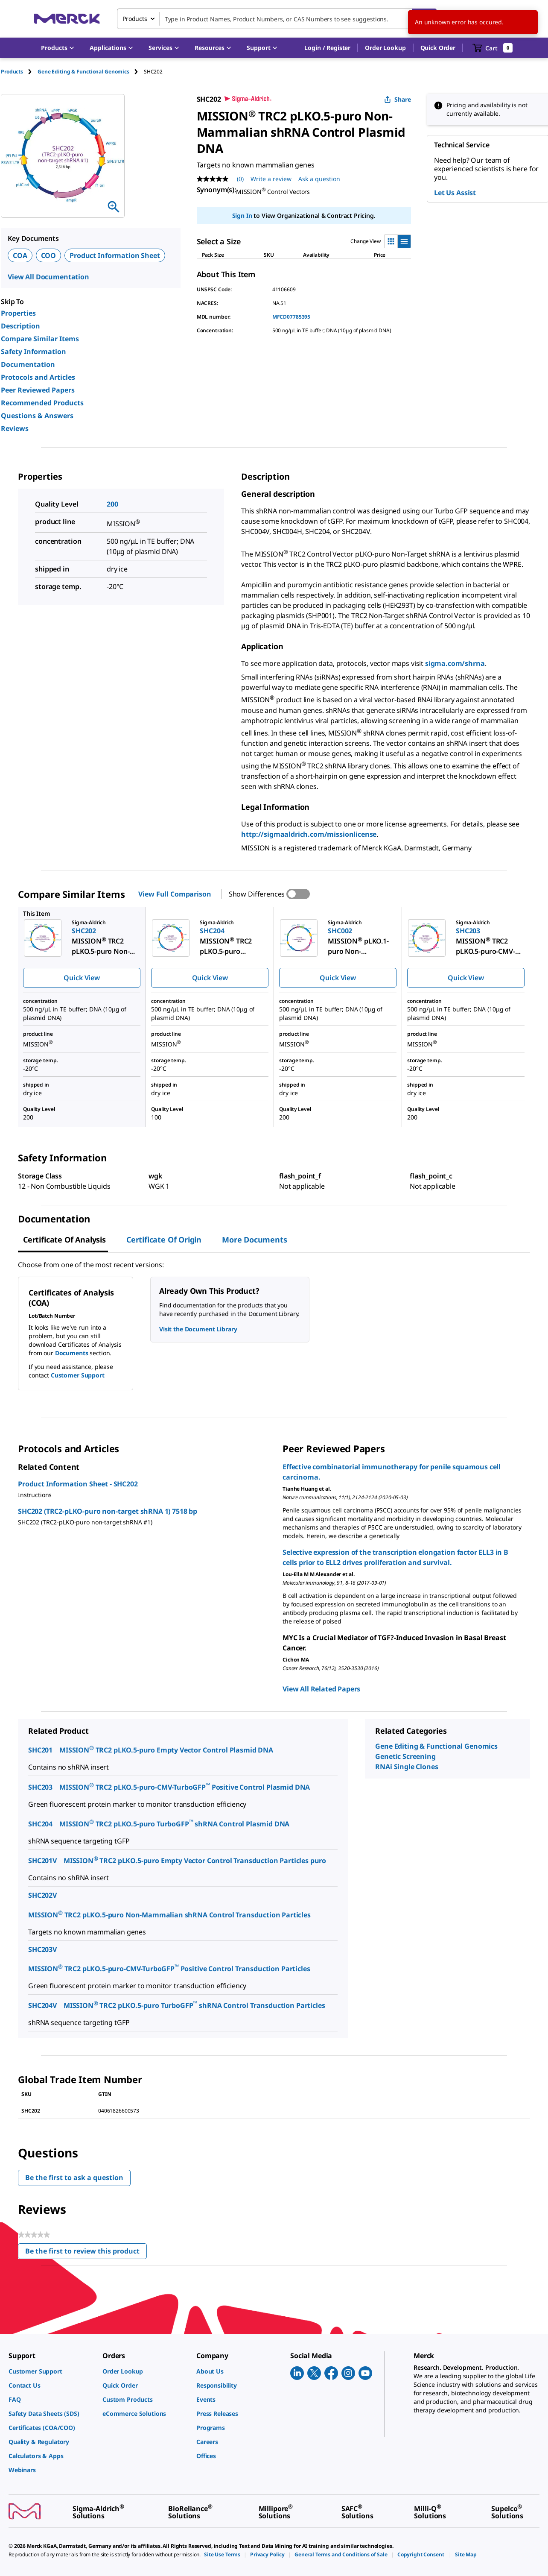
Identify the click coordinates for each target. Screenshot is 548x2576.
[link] (51, 2371)
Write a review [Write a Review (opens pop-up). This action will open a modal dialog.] (271, 179)
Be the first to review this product (86, 2252)
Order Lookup (385, 48)
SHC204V (42, 2005)
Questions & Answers (37, 415)
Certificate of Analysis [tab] (64, 1239)
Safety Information (33, 351)
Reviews (15, 428)
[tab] (19, 72)
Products (12, 71)
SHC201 (40, 1750)
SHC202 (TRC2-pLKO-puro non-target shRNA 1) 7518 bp (107, 1511)
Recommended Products (42, 402)
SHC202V (42, 1895)
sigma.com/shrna (455, 663)
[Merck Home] (67, 18)
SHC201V (42, 1860)
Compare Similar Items (40, 338)
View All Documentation (48, 277)
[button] (327, 48)
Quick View (81, 977)
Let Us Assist (455, 192)
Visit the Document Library (198, 1329)
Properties (18, 313)
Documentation (28, 364)
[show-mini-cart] (493, 48)
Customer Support (78, 1375)
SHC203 (40, 1787)
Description (20, 326)
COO (48, 255)
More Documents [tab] (254, 1239)
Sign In (242, 215)
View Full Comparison (174, 894)
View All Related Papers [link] (321, 1689)
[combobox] (277, 19)
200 (112, 504)
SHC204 (40, 1824)
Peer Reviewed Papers (38, 390)
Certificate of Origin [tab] (163, 1239)
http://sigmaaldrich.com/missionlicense (308, 834)
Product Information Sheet (115, 255)
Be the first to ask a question (74, 2177)
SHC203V (42, 1949)
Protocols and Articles (38, 377)
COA (20, 255)
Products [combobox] (134, 19)
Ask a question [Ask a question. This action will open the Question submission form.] (319, 179)
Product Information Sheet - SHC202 (78, 1484)
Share (397, 99)
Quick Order (437, 48)
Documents (71, 1353)
